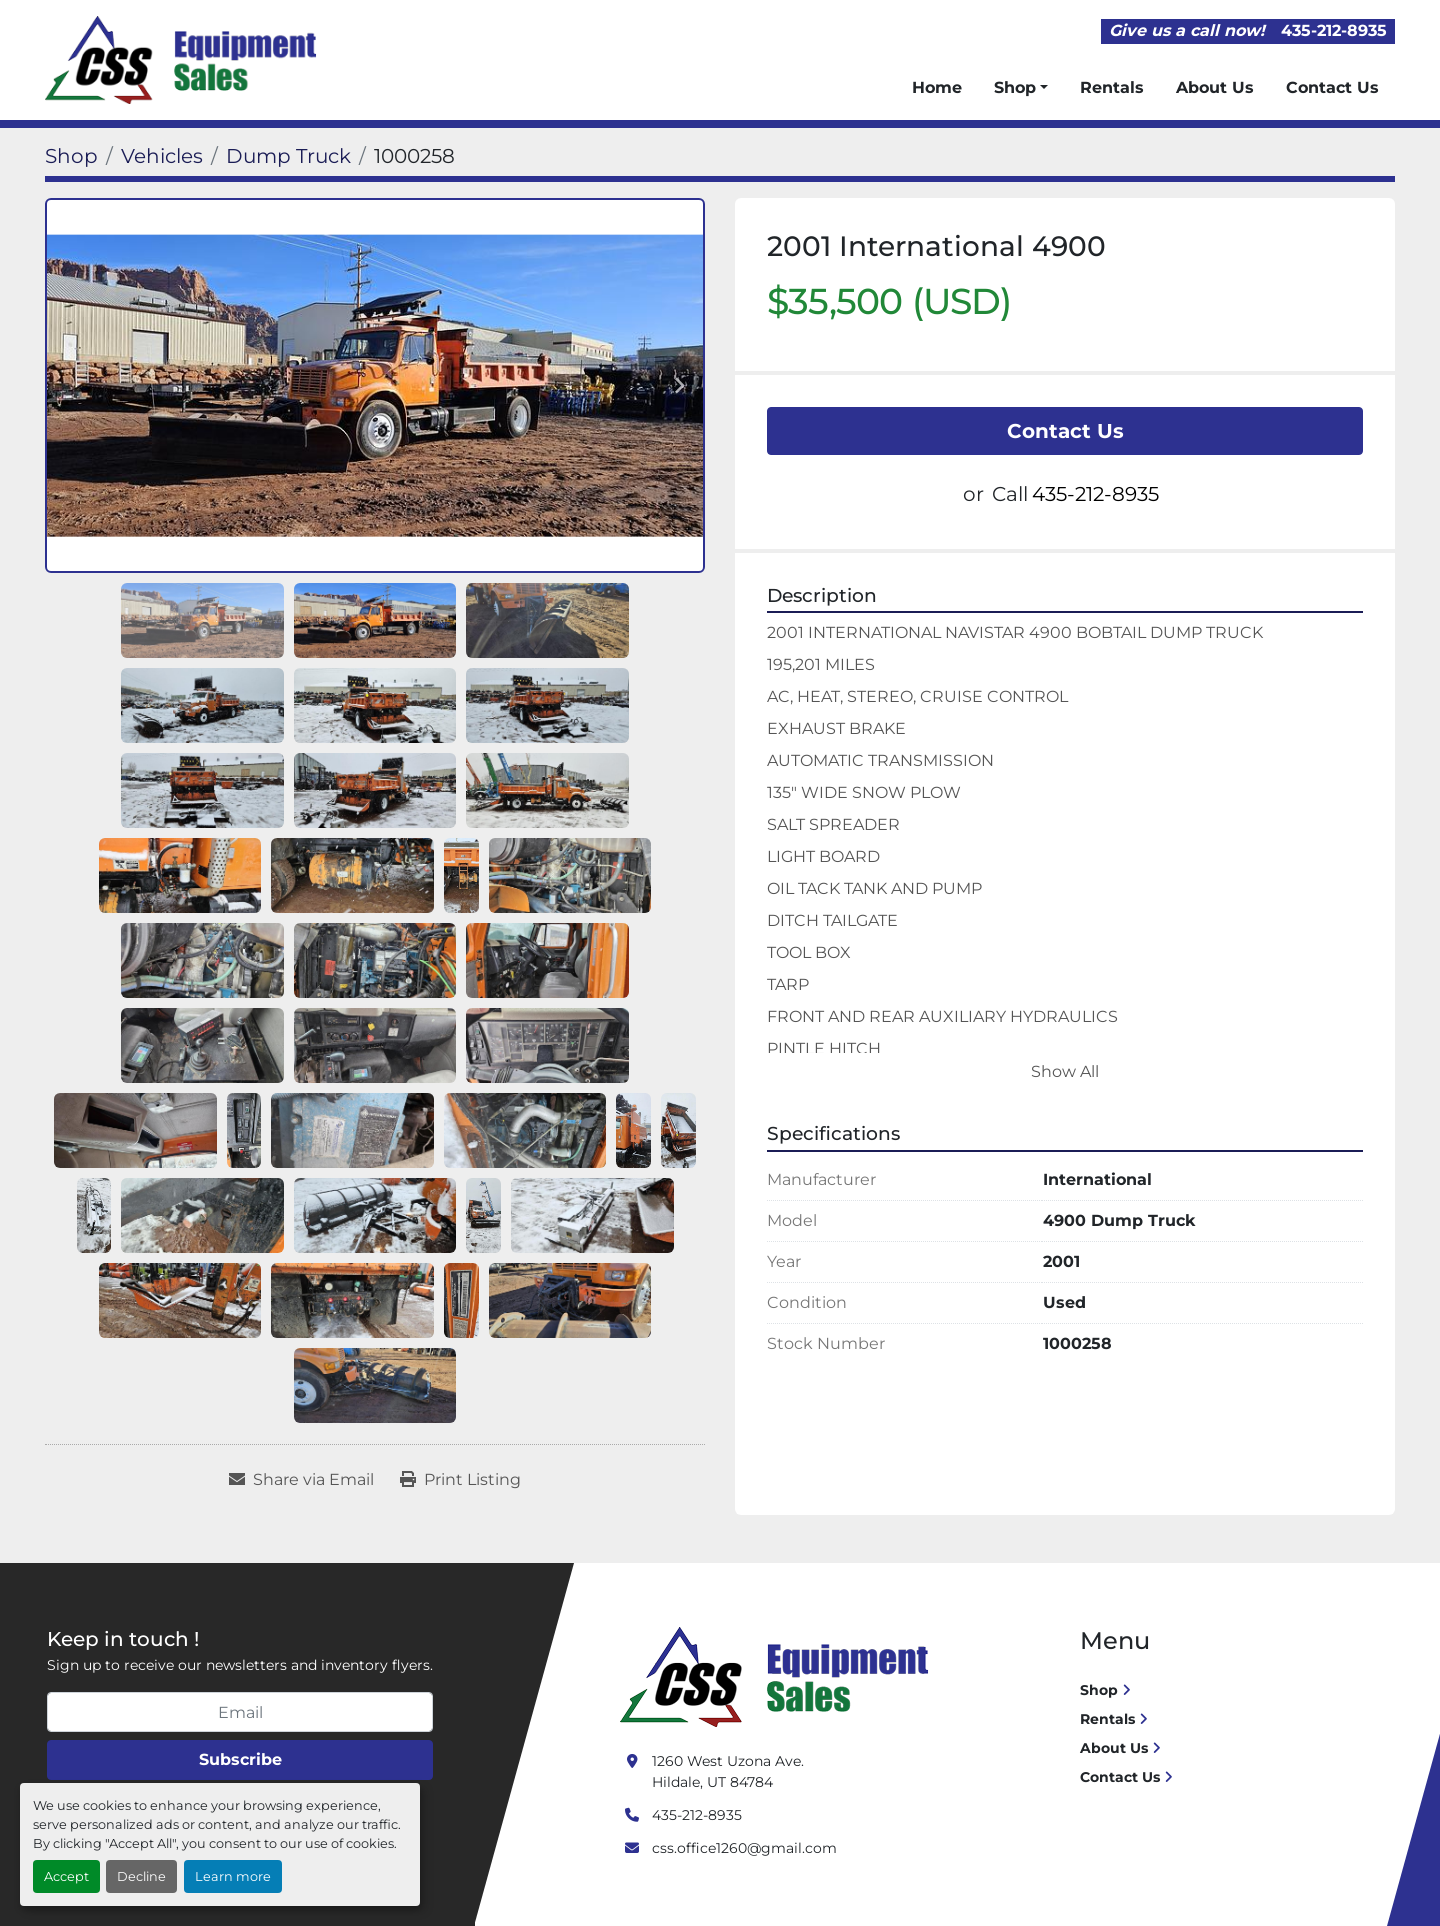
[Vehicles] (162, 156)
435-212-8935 (1334, 30)
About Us (1215, 87)
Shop (1015, 87)
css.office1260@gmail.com (744, 1848)
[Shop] (71, 156)
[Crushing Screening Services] (778, 1676)
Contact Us (1332, 87)
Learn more (233, 1876)
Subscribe (240, 1759)
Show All (1065, 1071)
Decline (141, 1876)
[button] (1021, 88)
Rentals (1112, 87)
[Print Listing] (460, 1480)
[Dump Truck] (288, 156)
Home (937, 87)
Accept (66, 1876)
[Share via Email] (301, 1480)
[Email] (240, 1712)
